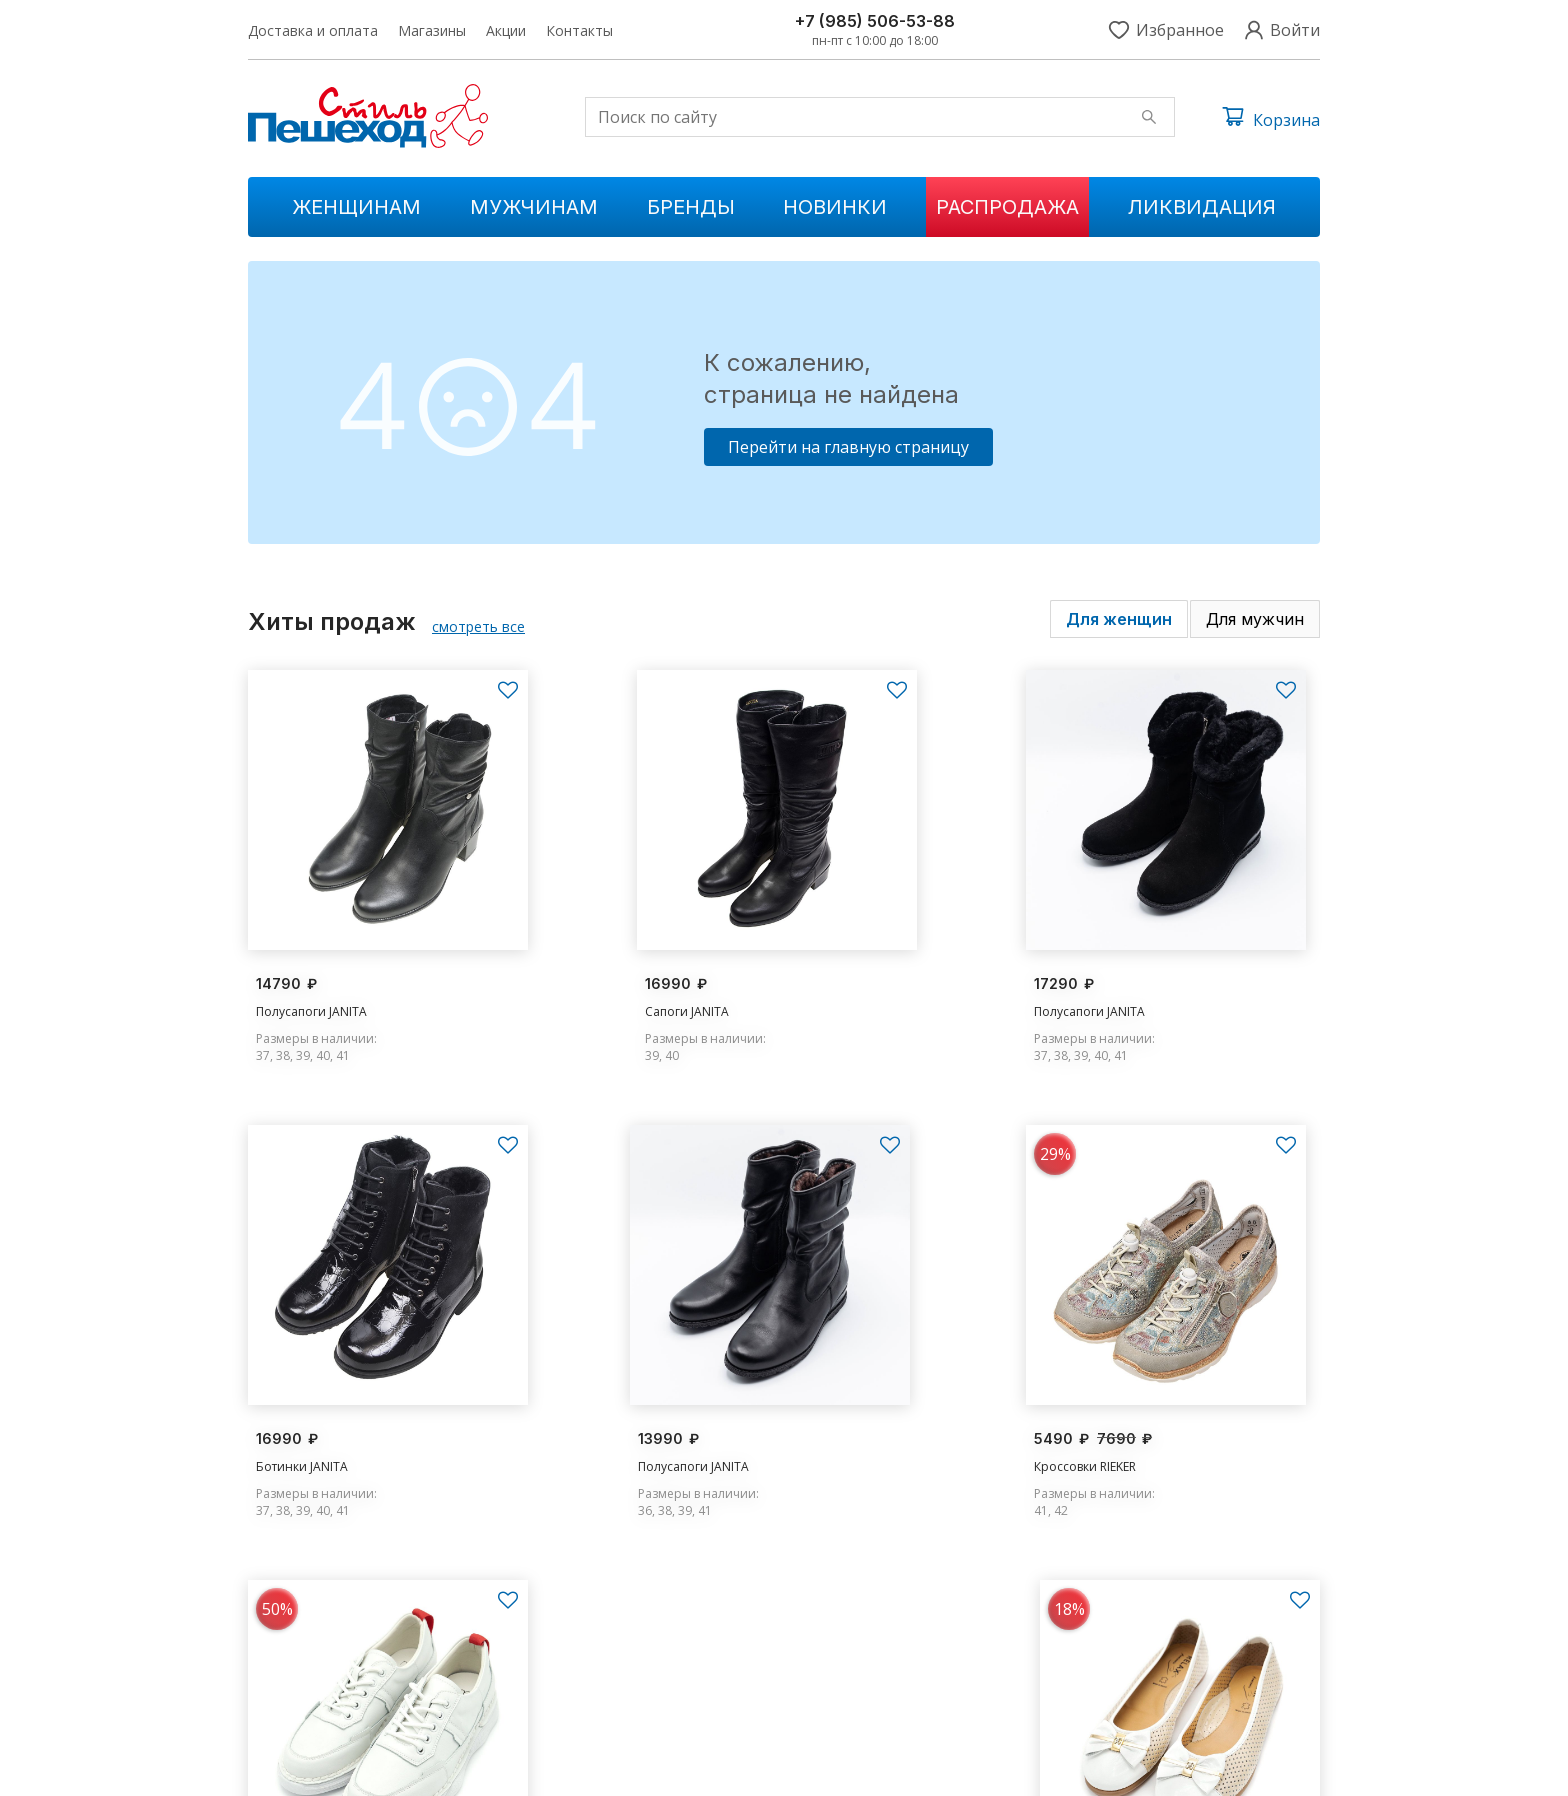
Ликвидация (1202, 207)
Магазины (432, 30)
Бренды (691, 207)
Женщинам (356, 207)
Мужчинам (534, 207)
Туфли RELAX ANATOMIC (1148, 1409)
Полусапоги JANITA (311, 981)
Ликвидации (583, 1695)
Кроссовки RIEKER (581, 1409)
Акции (506, 30)
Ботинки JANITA (1124, 981)
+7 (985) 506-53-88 (875, 21)
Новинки (835, 207)
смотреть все (478, 626)
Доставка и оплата (313, 30)
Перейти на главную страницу (848, 447)
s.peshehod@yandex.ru (1144, 1661)
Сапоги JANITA (572, 981)
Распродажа (1007, 207)
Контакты (579, 30)
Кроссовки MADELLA (863, 1409)
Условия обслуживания (1250, 1766)
